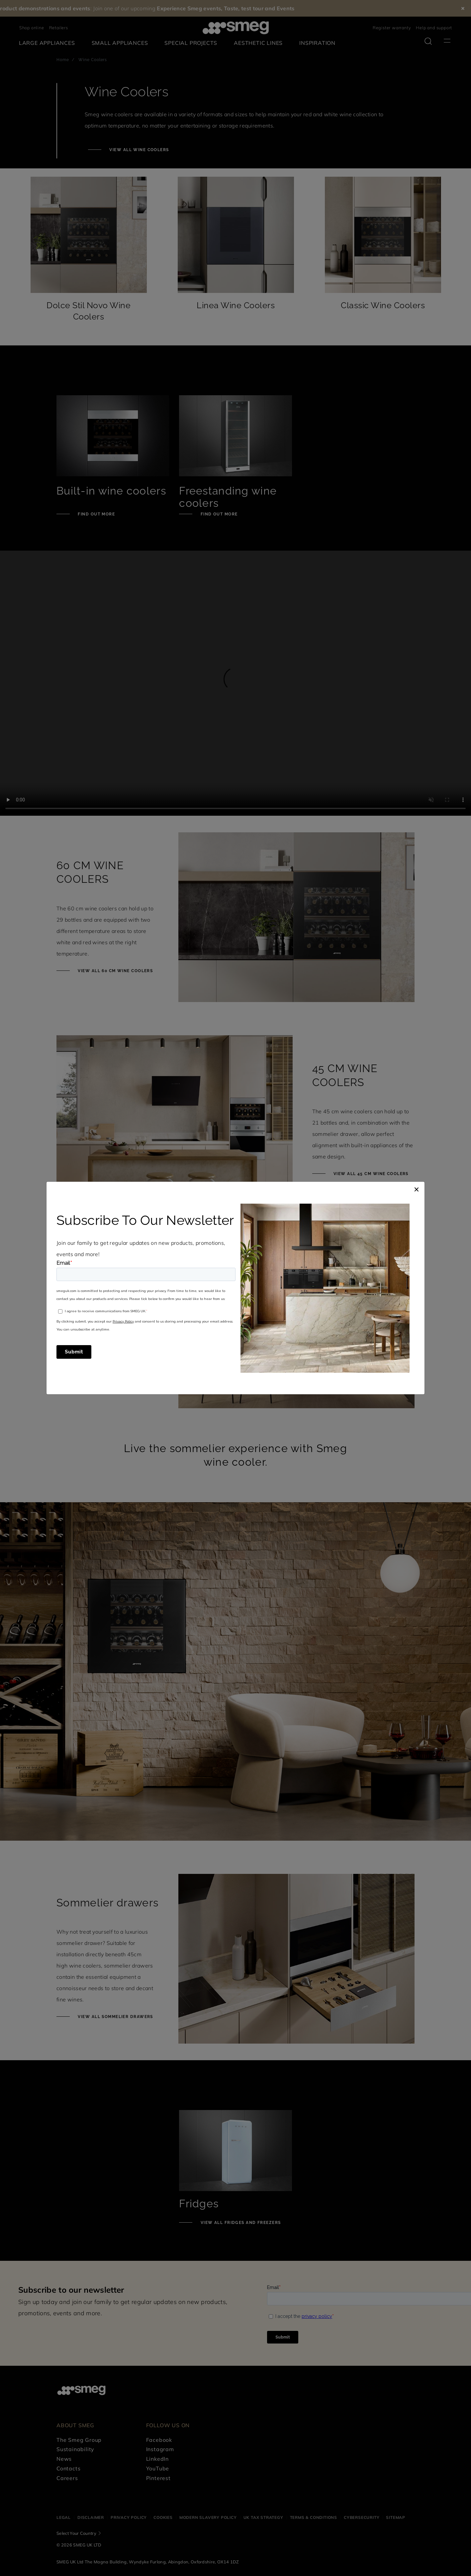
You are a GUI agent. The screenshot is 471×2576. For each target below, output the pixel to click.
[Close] (416, 1188)
